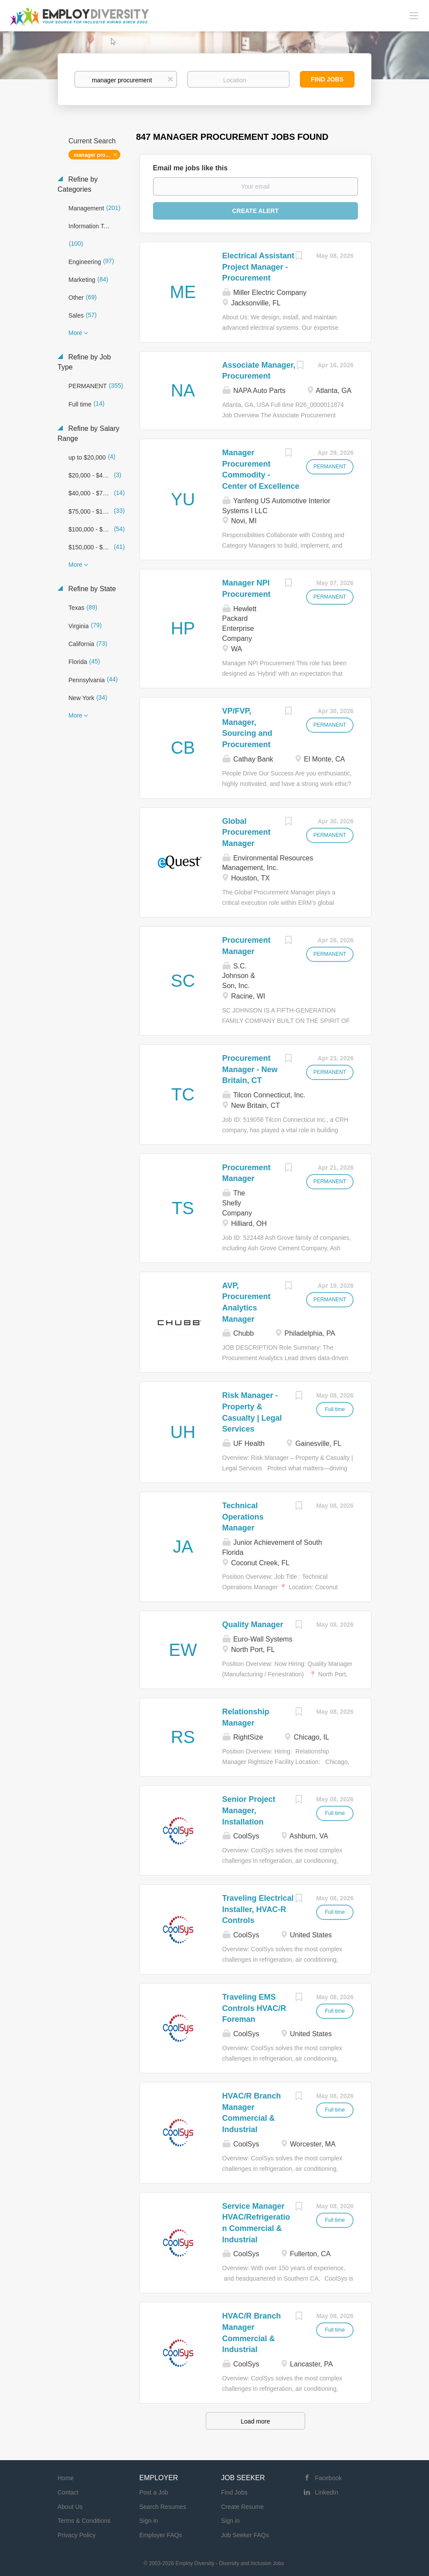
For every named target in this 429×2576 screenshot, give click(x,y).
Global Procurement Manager (246, 832)
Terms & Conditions (84, 2520)
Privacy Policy (76, 2535)
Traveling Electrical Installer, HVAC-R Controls (258, 1909)
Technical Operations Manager (243, 1516)
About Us (70, 2506)
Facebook (328, 2477)
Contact (68, 2492)
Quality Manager (252, 1624)
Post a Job (154, 2492)
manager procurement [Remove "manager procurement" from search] (97, 155)
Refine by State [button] (91, 588)
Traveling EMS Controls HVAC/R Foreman (254, 2008)
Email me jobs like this (190, 168)
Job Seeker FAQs (245, 2535)
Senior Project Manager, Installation (249, 1810)
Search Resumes (163, 2506)
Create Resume (242, 2506)
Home (66, 2477)
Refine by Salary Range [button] (88, 433)
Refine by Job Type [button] (84, 362)
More (75, 332)
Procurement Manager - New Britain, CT (250, 1069)
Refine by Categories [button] (78, 184)
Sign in (149, 2520)
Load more (255, 2421)
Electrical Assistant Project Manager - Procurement (258, 266)
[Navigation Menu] (413, 15)
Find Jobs (327, 79)
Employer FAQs (161, 2535)
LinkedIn (326, 2492)
